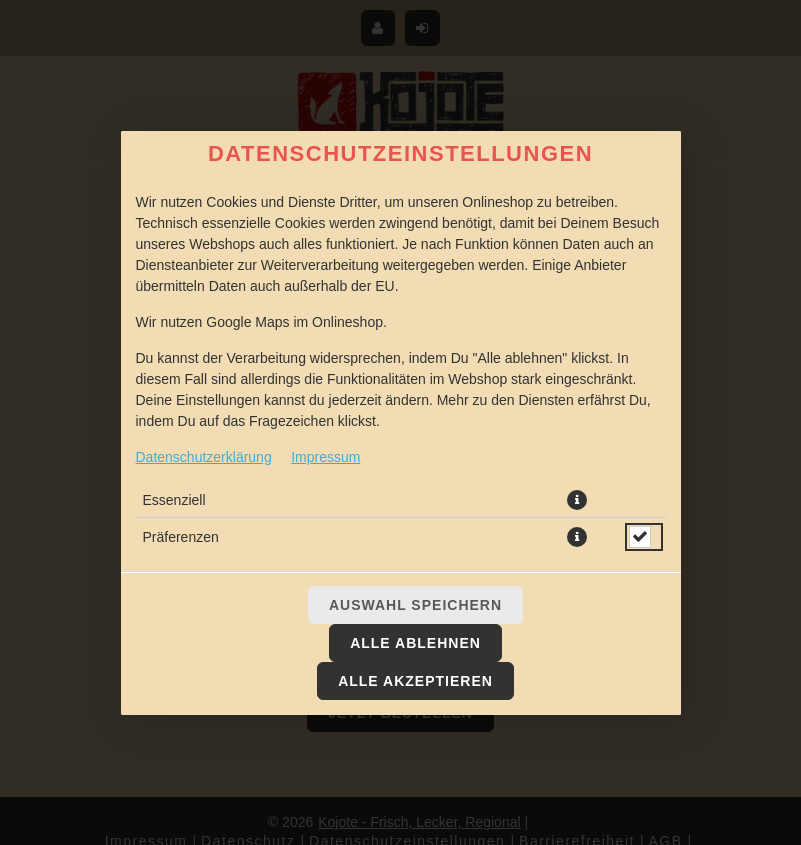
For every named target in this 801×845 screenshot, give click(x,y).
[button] (577, 500)
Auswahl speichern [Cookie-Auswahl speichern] (415, 605)
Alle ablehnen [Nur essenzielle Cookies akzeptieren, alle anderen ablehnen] (415, 643)
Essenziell (174, 500)
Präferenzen (181, 537)
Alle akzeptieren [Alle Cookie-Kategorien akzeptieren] (415, 681)
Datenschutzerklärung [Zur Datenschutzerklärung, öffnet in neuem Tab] (204, 457)
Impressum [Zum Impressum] (325, 457)
